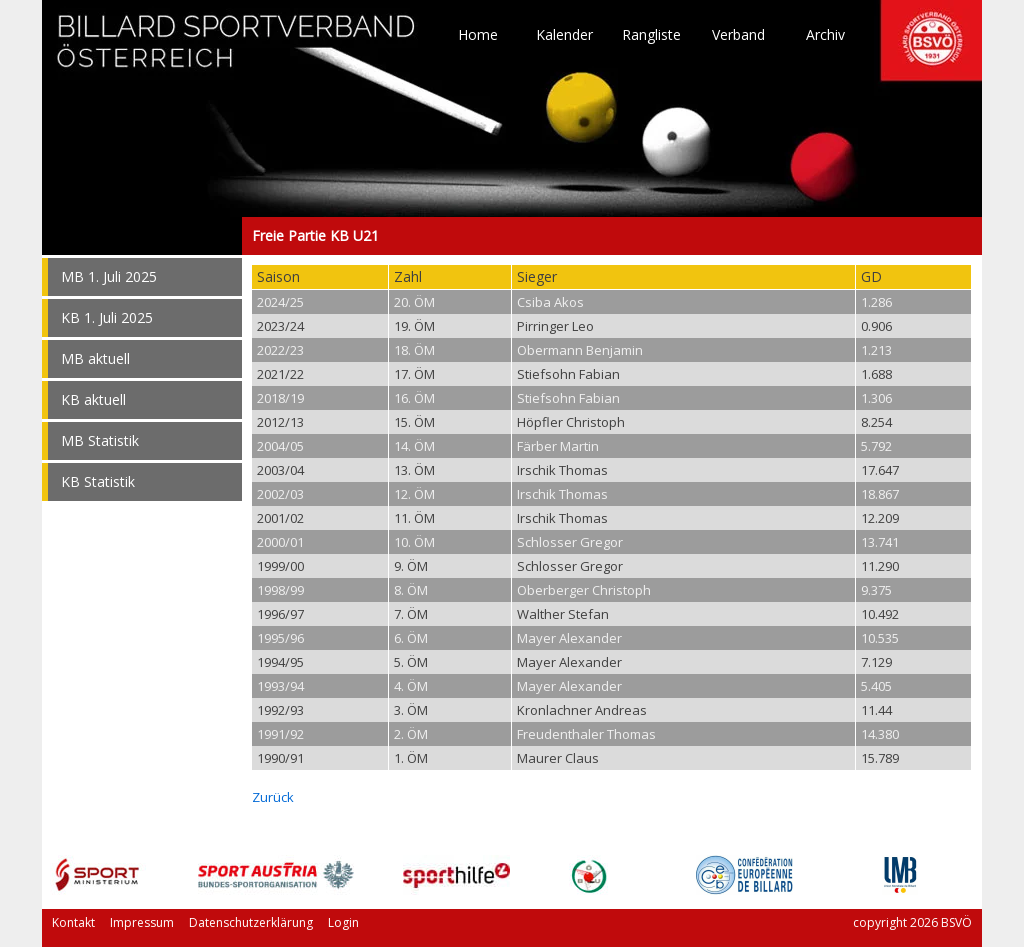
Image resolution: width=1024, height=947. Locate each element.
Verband (738, 35)
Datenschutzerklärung (251, 922)
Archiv (825, 35)
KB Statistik (98, 481)
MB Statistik (100, 440)
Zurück (273, 797)
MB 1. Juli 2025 (109, 276)
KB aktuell (93, 399)
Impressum (142, 922)
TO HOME (237, 50)
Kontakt (73, 922)
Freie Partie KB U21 (142, 236)
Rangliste (651, 35)
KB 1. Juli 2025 (107, 317)
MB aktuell (95, 358)
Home (478, 35)
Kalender (564, 35)
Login (343, 922)
